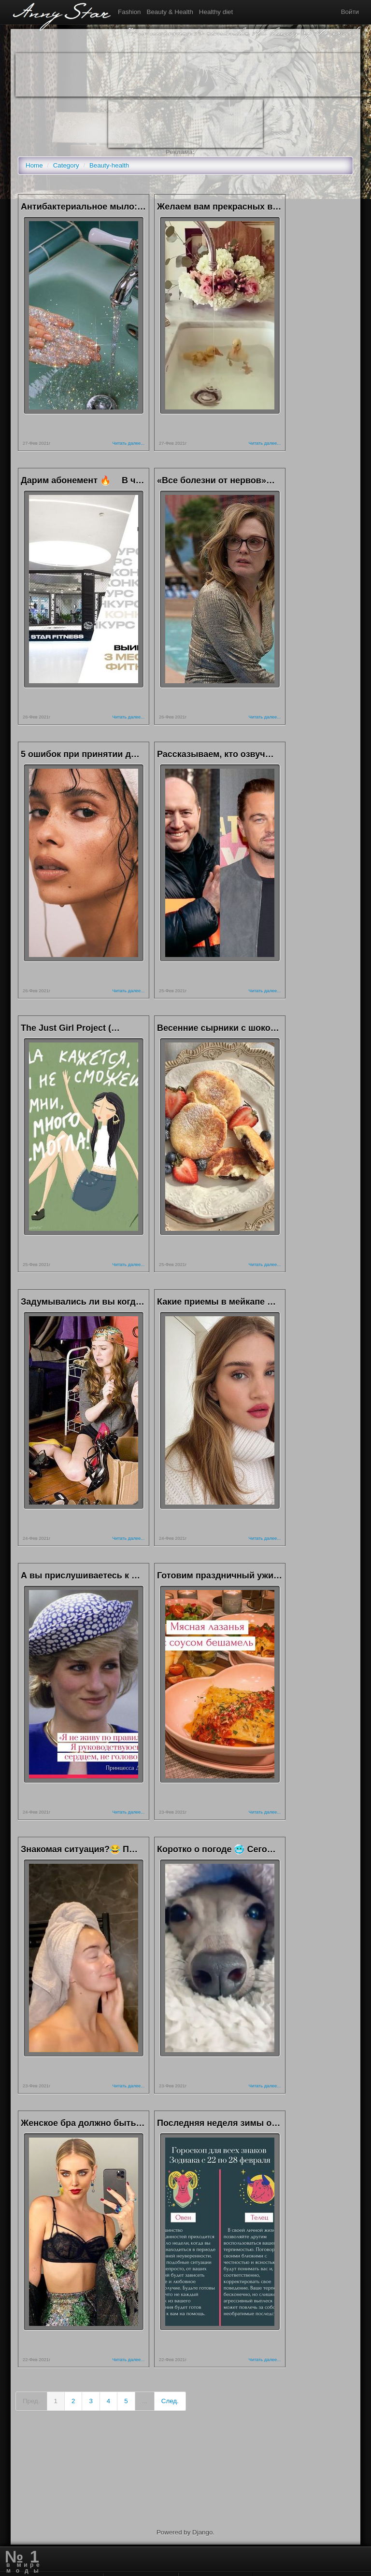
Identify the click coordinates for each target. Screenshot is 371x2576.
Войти (350, 11)
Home (34, 165)
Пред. (31, 2401)
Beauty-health (109, 165)
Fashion (129, 11)
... (144, 2401)
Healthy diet (216, 11)
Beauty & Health (170, 11)
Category (66, 165)
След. (170, 2401)
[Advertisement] (191, 75)
